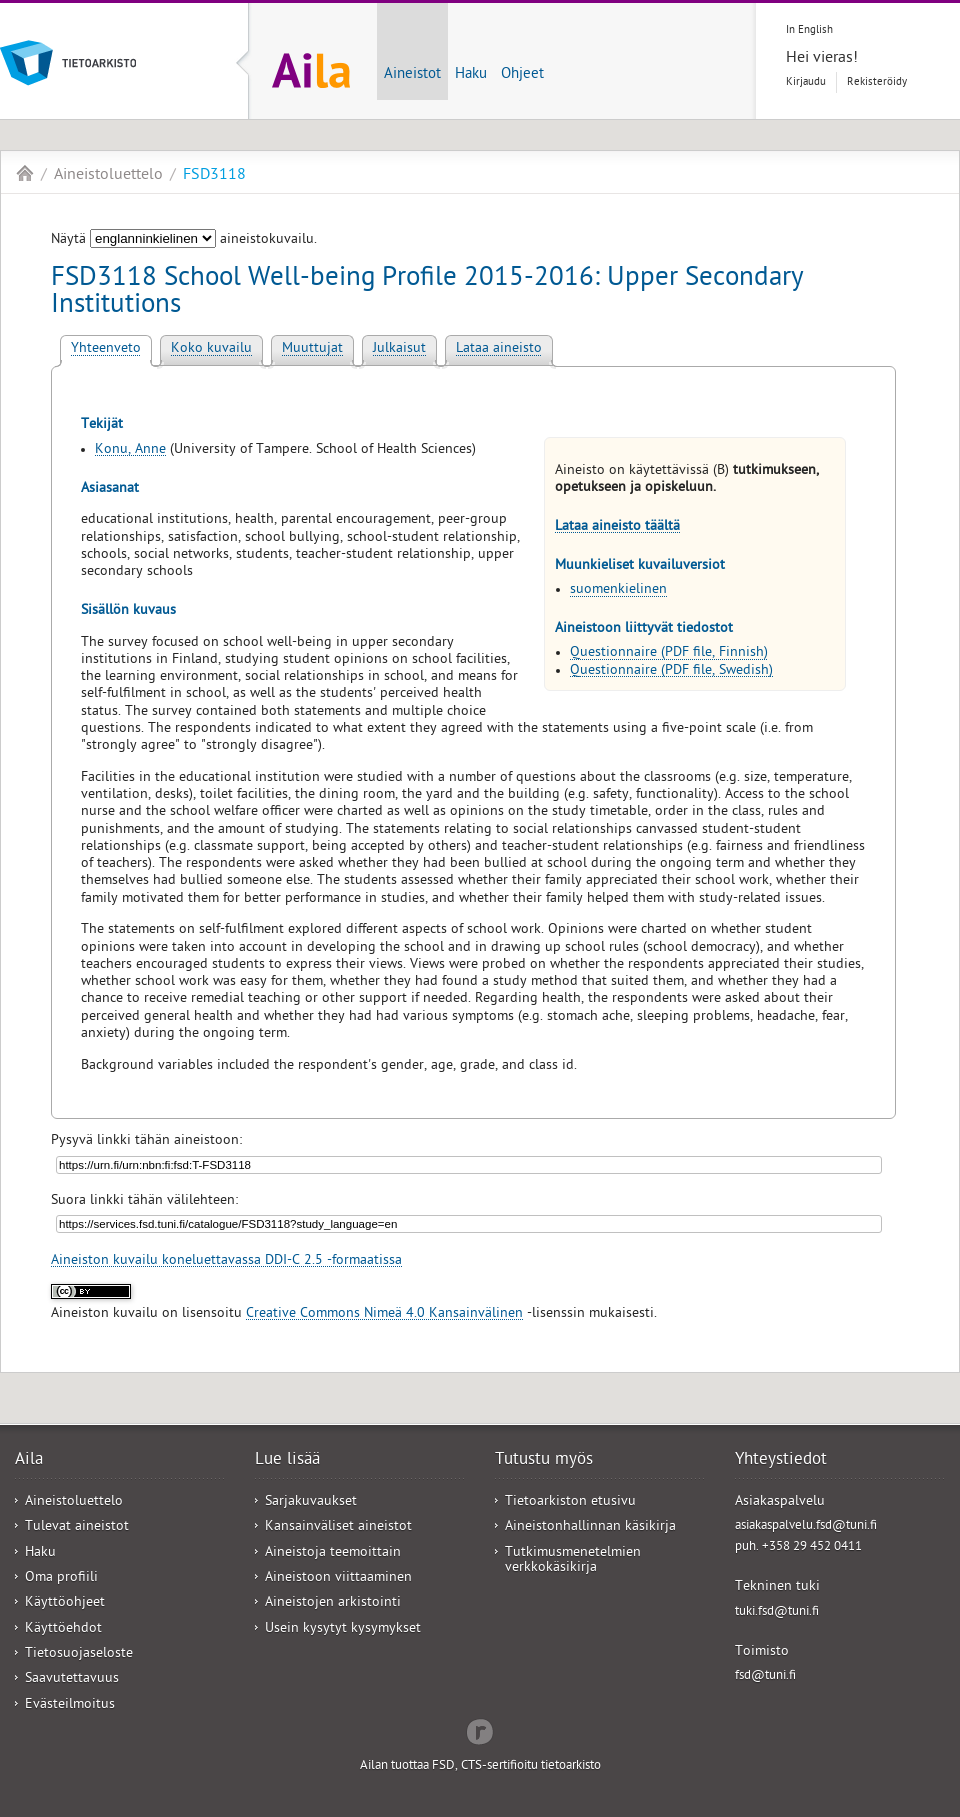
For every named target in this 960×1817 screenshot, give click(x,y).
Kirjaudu (806, 82)
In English (809, 30)
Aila (25, 173)
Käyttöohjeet (65, 1603)
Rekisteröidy (877, 82)
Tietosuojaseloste (79, 1654)
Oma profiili (61, 1578)
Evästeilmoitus (70, 1705)
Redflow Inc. (480, 1730)
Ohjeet (522, 75)
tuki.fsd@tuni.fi (777, 1612)
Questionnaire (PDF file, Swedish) (671, 671)
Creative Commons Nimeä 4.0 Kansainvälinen (384, 1314)
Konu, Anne (130, 450)
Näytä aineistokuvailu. (184, 240)
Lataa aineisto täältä (617, 527)
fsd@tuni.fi (765, 1676)
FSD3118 (214, 176)
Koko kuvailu (211, 349)
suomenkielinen (618, 590)
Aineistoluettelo (108, 176)
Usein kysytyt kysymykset (343, 1629)
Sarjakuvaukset (311, 1502)
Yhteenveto (106, 349)
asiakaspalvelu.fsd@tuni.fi (806, 1526)
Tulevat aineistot (77, 1527)
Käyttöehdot (63, 1629)
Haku (471, 75)
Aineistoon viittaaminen (338, 1578)
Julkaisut (399, 349)
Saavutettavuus (72, 1679)
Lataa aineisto (499, 349)
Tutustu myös (544, 1461)
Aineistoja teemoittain (333, 1553)
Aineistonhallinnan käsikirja (590, 1527)
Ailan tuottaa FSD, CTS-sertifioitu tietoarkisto (480, 1766)
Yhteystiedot (781, 1461)
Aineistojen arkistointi (333, 1603)
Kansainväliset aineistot (338, 1527)
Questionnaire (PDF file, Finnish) (669, 653)
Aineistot (412, 75)
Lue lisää (287, 1461)
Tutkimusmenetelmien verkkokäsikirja (573, 1561)
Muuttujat (312, 349)
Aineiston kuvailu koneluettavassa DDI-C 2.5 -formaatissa (226, 1261)
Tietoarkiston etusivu (570, 1502)
